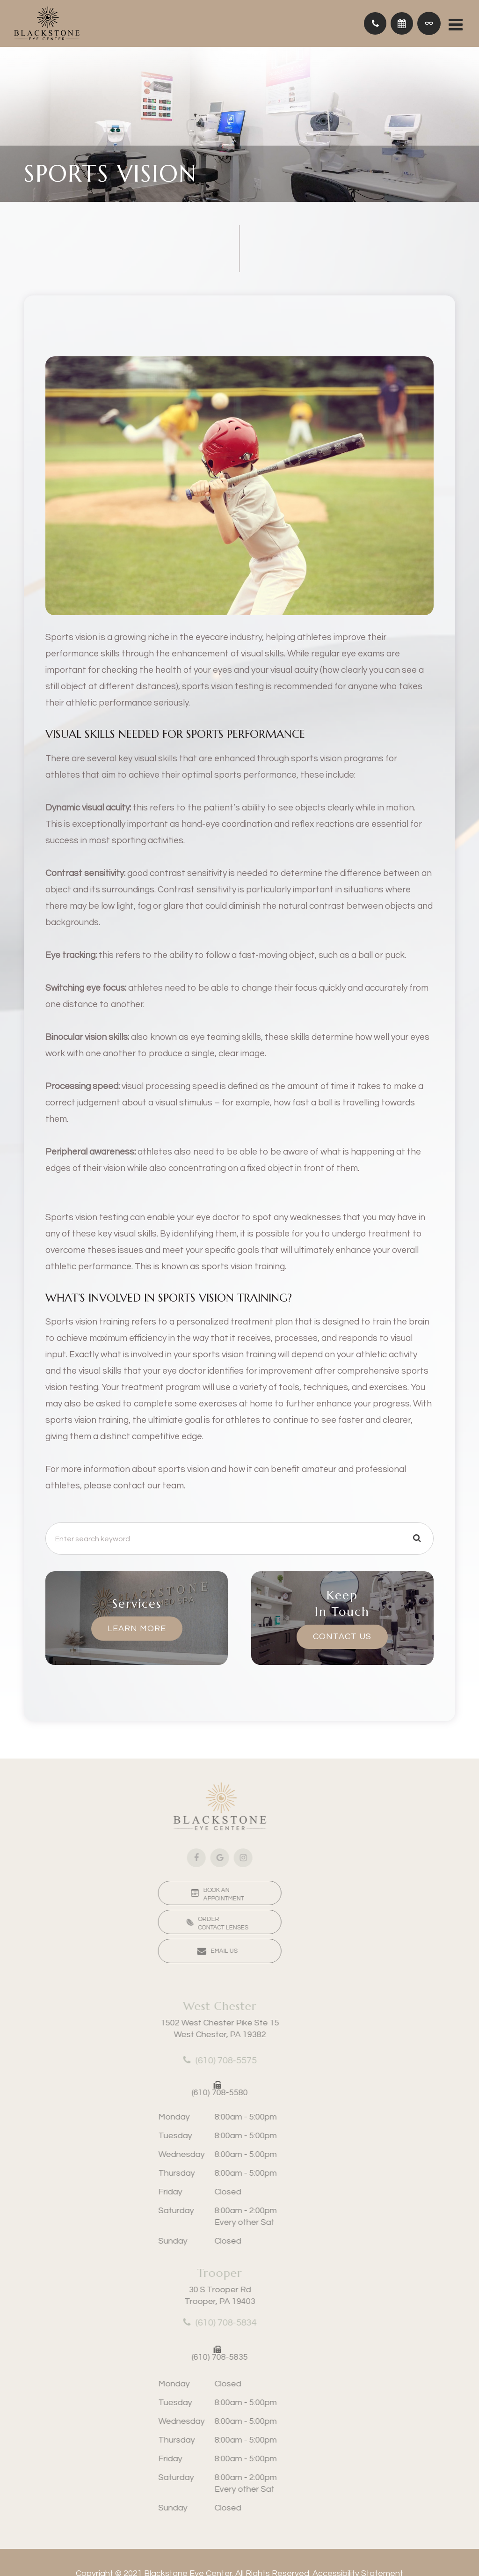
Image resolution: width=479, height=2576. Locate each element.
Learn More (137, 1628)
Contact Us (342, 1636)
